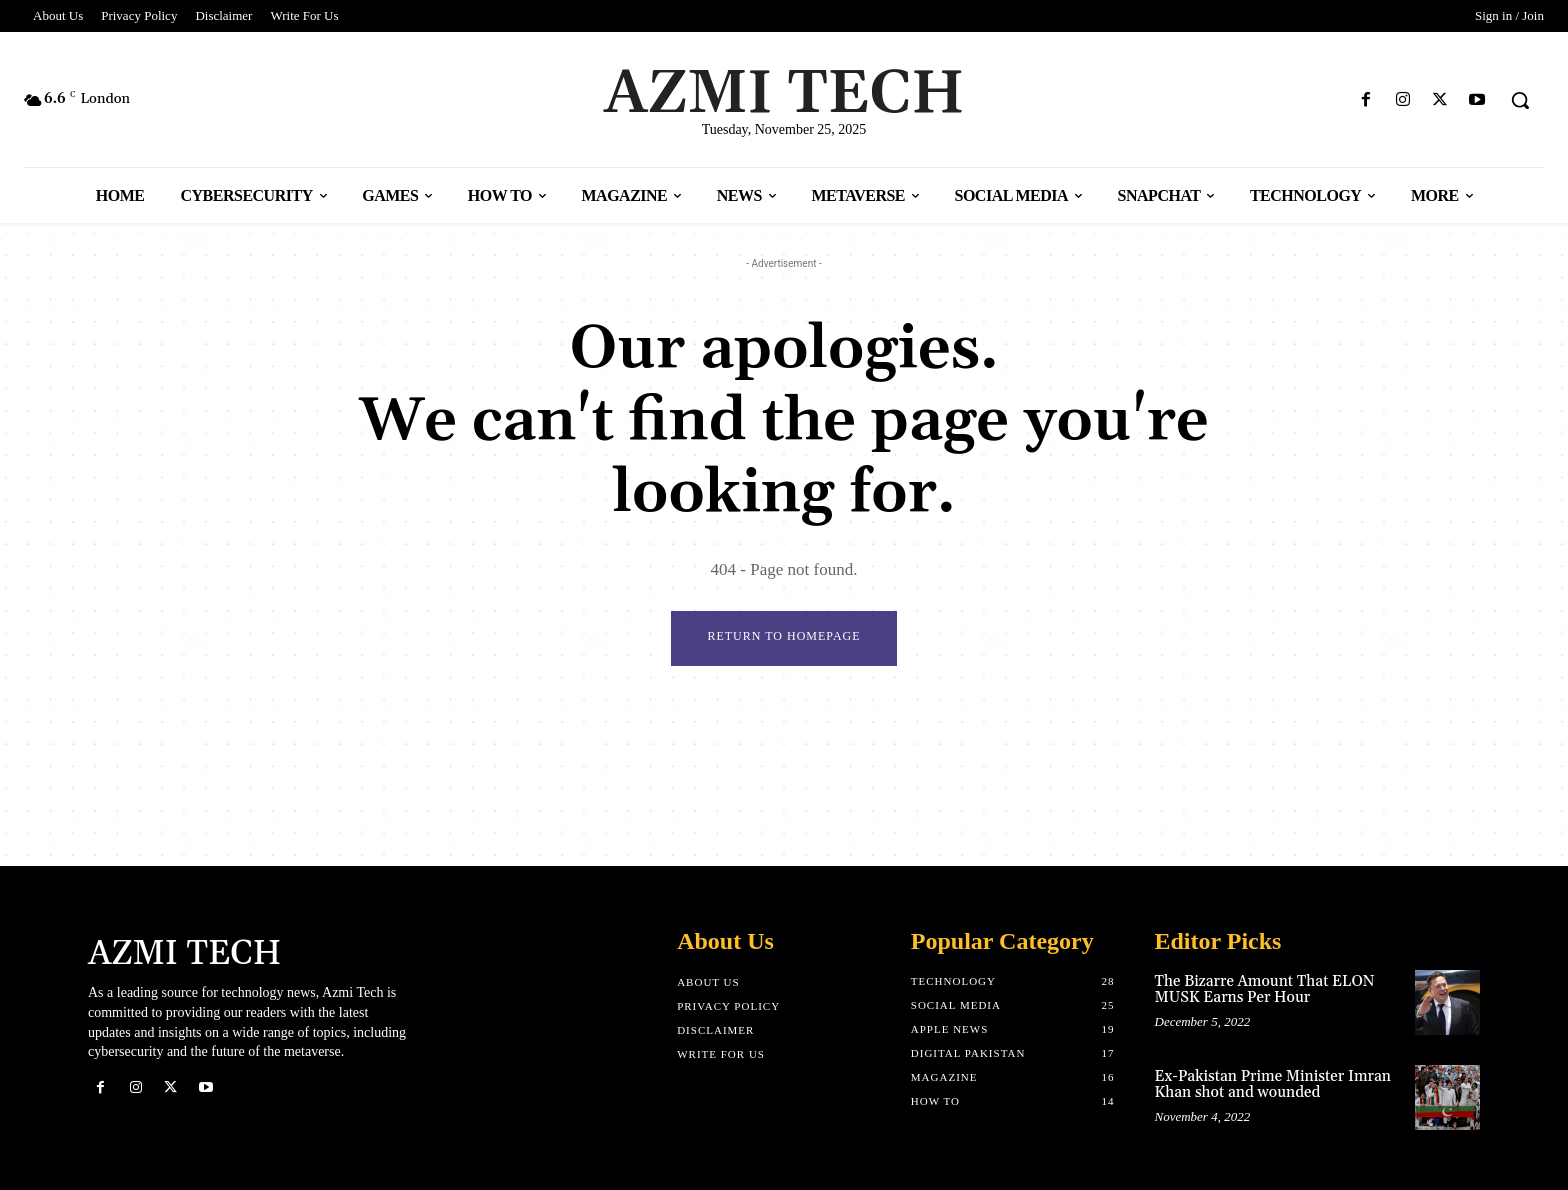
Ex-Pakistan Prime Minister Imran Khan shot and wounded (1273, 1085)
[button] (1520, 100)
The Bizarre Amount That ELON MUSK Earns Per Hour (1265, 990)
